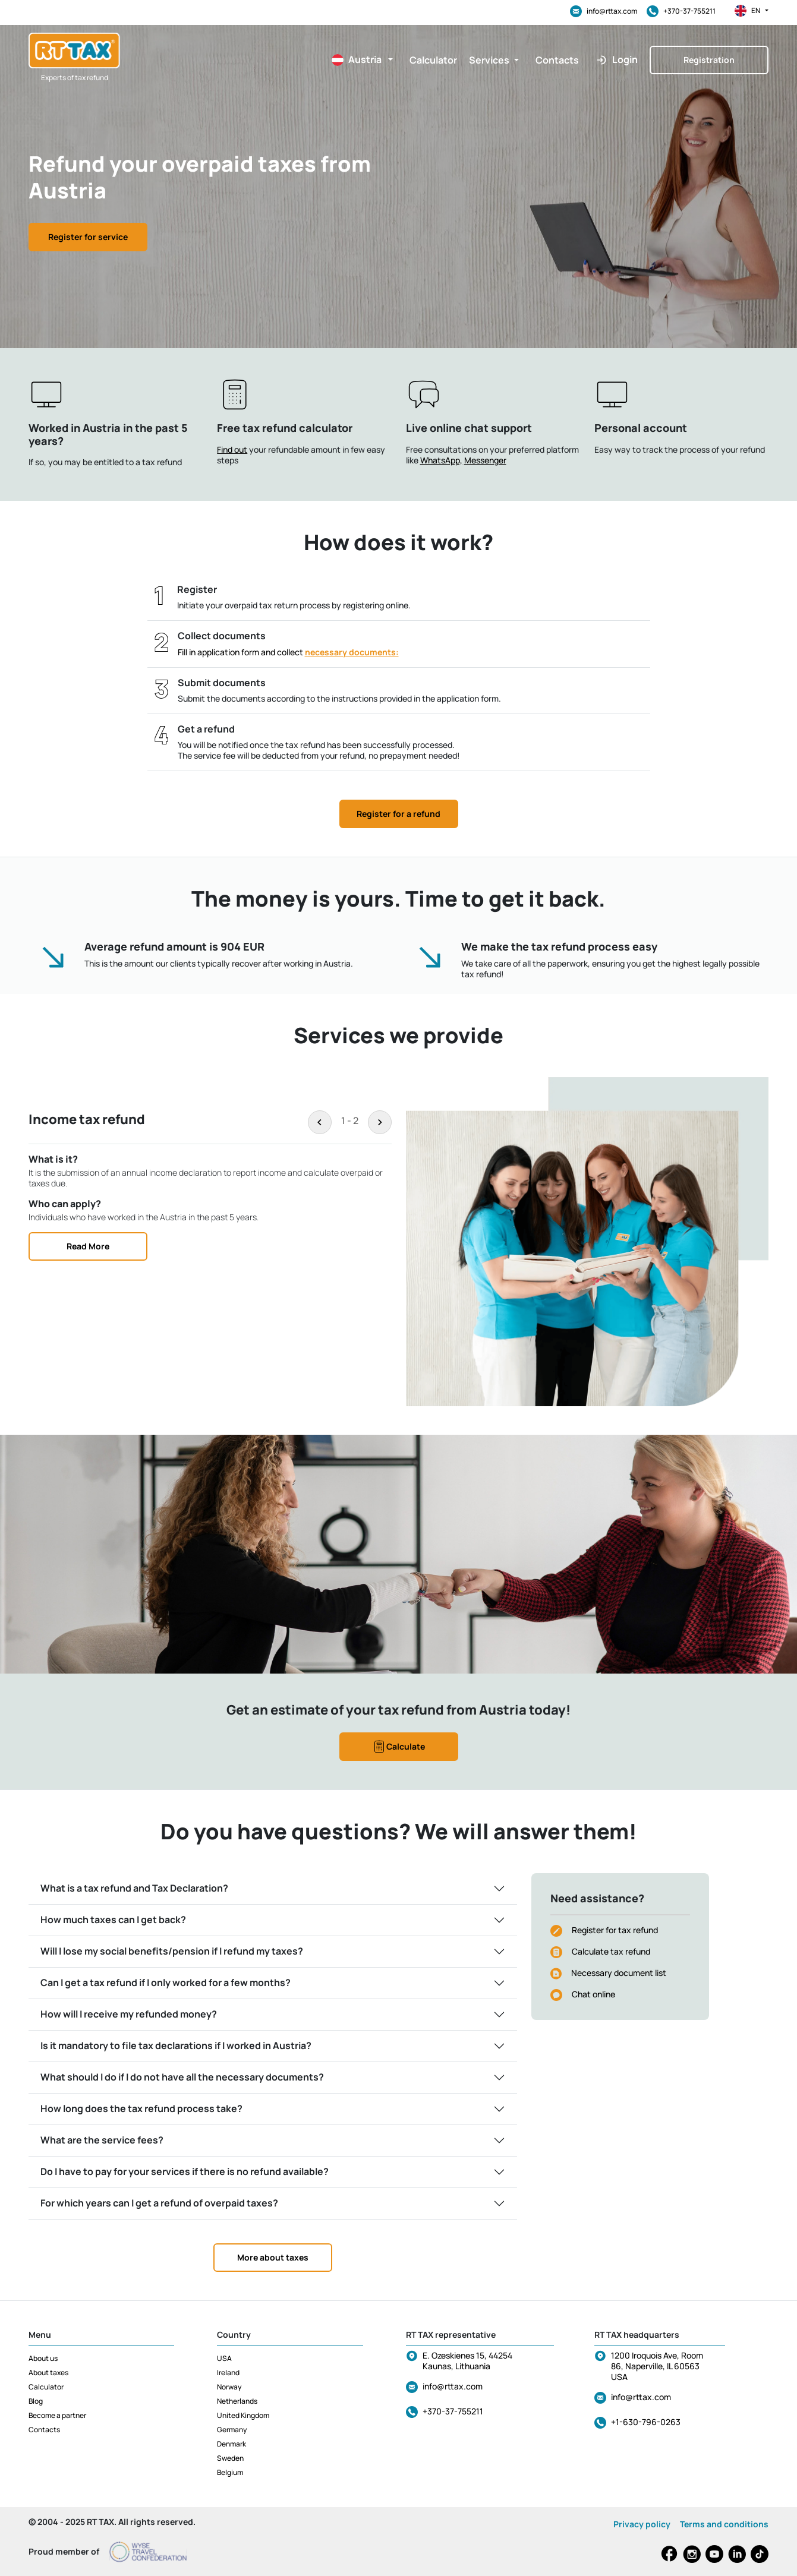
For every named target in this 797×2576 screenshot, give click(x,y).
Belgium (230, 2472)
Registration (709, 59)
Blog (36, 2401)
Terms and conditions (724, 2524)
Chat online (593, 1994)
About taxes (48, 2372)
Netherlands (237, 2401)
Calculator (46, 2387)
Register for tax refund (615, 1930)
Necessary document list (618, 1972)
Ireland (228, 2372)
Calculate (398, 1747)
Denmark (231, 2444)
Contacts (44, 2430)
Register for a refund (398, 813)
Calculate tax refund (611, 1951)
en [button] (751, 11)
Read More (88, 1246)
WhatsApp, (441, 460)
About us (43, 2358)
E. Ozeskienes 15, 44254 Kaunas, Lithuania (467, 2361)
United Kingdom (243, 2415)
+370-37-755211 (681, 11)
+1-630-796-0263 (646, 2421)
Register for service (88, 236)
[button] (357, 60)
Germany (232, 2430)
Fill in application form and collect (288, 652)
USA (224, 2358)
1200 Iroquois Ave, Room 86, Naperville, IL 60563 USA (657, 2366)
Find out (232, 449)
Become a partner (57, 2415)
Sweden (230, 2458)
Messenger (485, 460)
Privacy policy (641, 2524)
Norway (229, 2387)
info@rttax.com (603, 11)
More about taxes (272, 2257)
